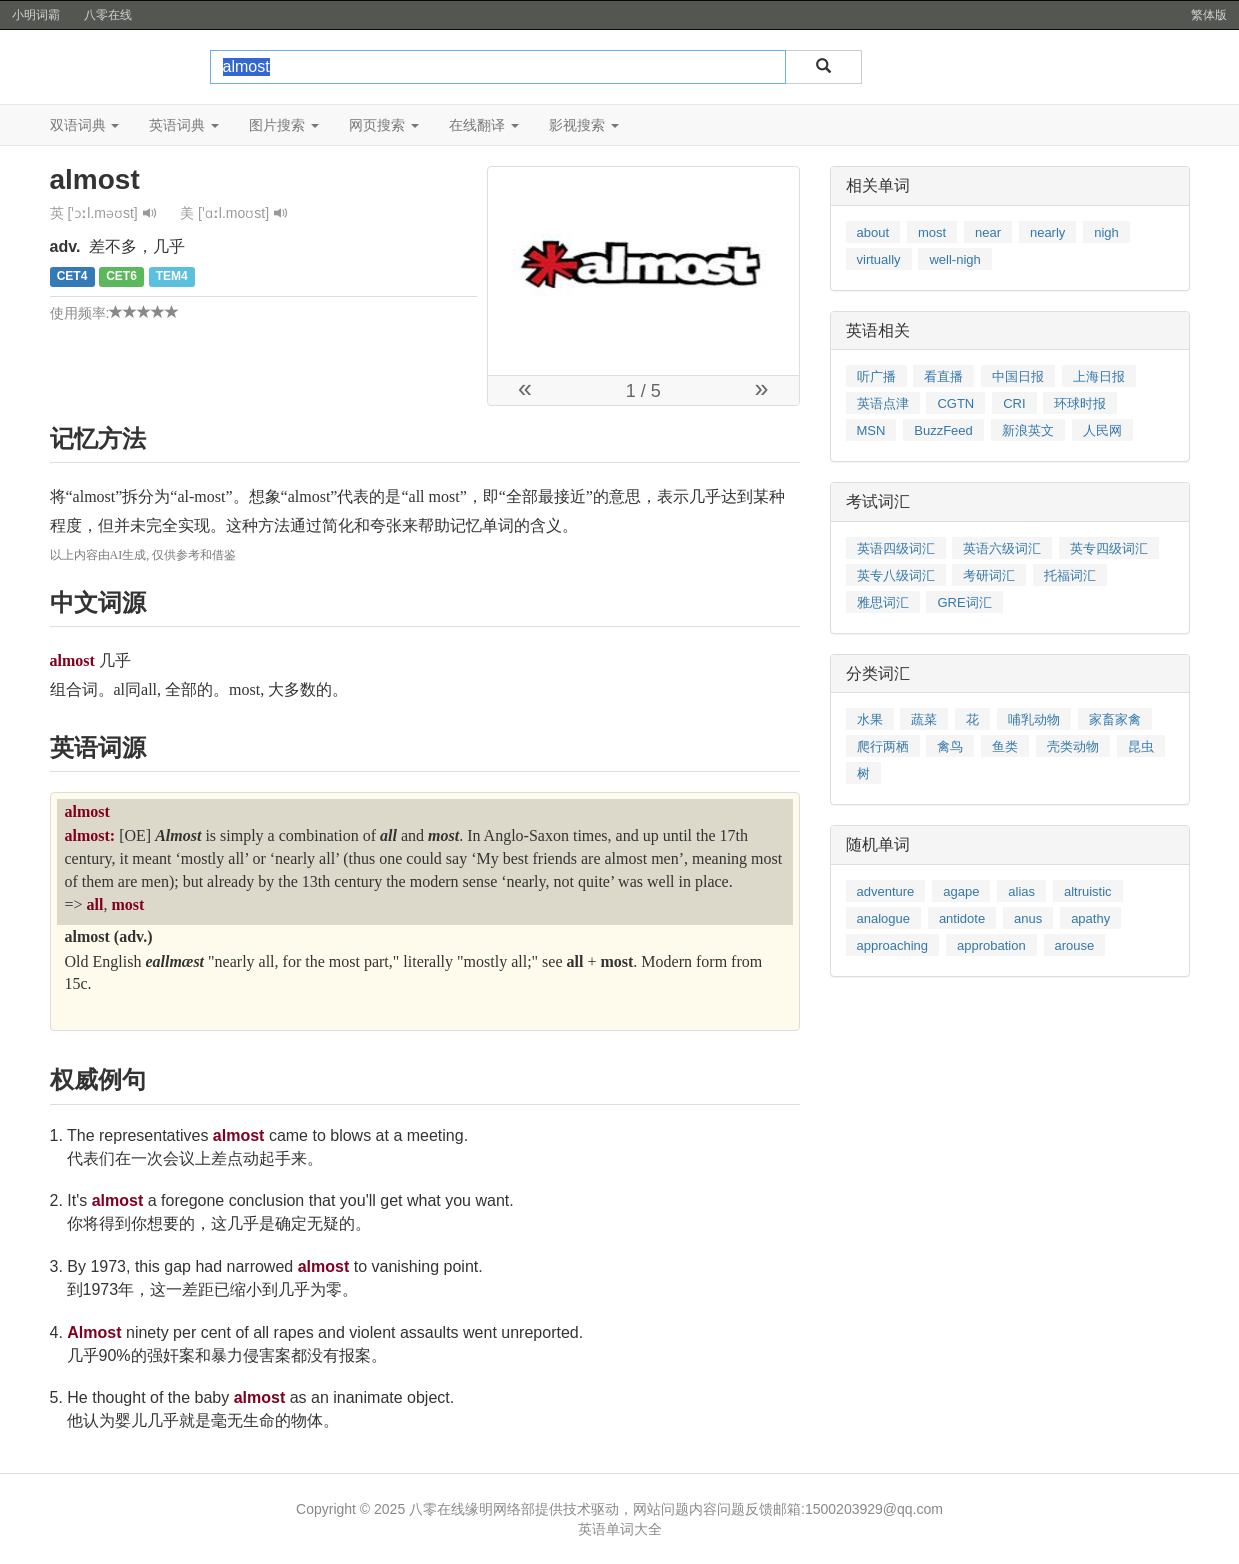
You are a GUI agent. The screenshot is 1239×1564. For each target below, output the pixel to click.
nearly (1047, 232)
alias (1021, 891)
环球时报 (1080, 403)
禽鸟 (950, 746)
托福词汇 (1070, 575)
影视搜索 (584, 125)
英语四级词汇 (896, 548)
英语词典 (184, 125)
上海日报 (1099, 376)
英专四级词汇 (1109, 548)
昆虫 (1141, 746)
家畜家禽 (1115, 719)
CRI (1014, 403)
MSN (871, 430)
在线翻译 (484, 125)
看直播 (943, 376)
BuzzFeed (943, 430)
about (873, 232)
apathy (1090, 918)
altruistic (1088, 891)
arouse (1075, 945)
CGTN (955, 403)
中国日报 (1018, 376)
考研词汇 (989, 575)
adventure (886, 891)
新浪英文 (1028, 430)
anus (1028, 918)
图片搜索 (284, 125)
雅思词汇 (883, 602)
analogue (884, 918)
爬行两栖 (883, 746)
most (932, 232)
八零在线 (108, 15)
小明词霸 (36, 15)
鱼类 (1005, 746)
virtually (879, 259)
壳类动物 (1073, 746)
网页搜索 (384, 125)
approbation (991, 945)
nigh (1106, 232)
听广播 (876, 376)
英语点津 (883, 403)
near (988, 232)
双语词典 (85, 125)
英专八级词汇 (896, 575)
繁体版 (1209, 15)
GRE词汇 (964, 602)
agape (961, 891)
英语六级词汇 (1002, 548)
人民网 (1102, 430)
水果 (870, 719)
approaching (893, 945)
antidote (962, 918)
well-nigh (954, 259)
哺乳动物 (1034, 719)
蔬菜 (924, 719)
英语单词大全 (620, 1529)
